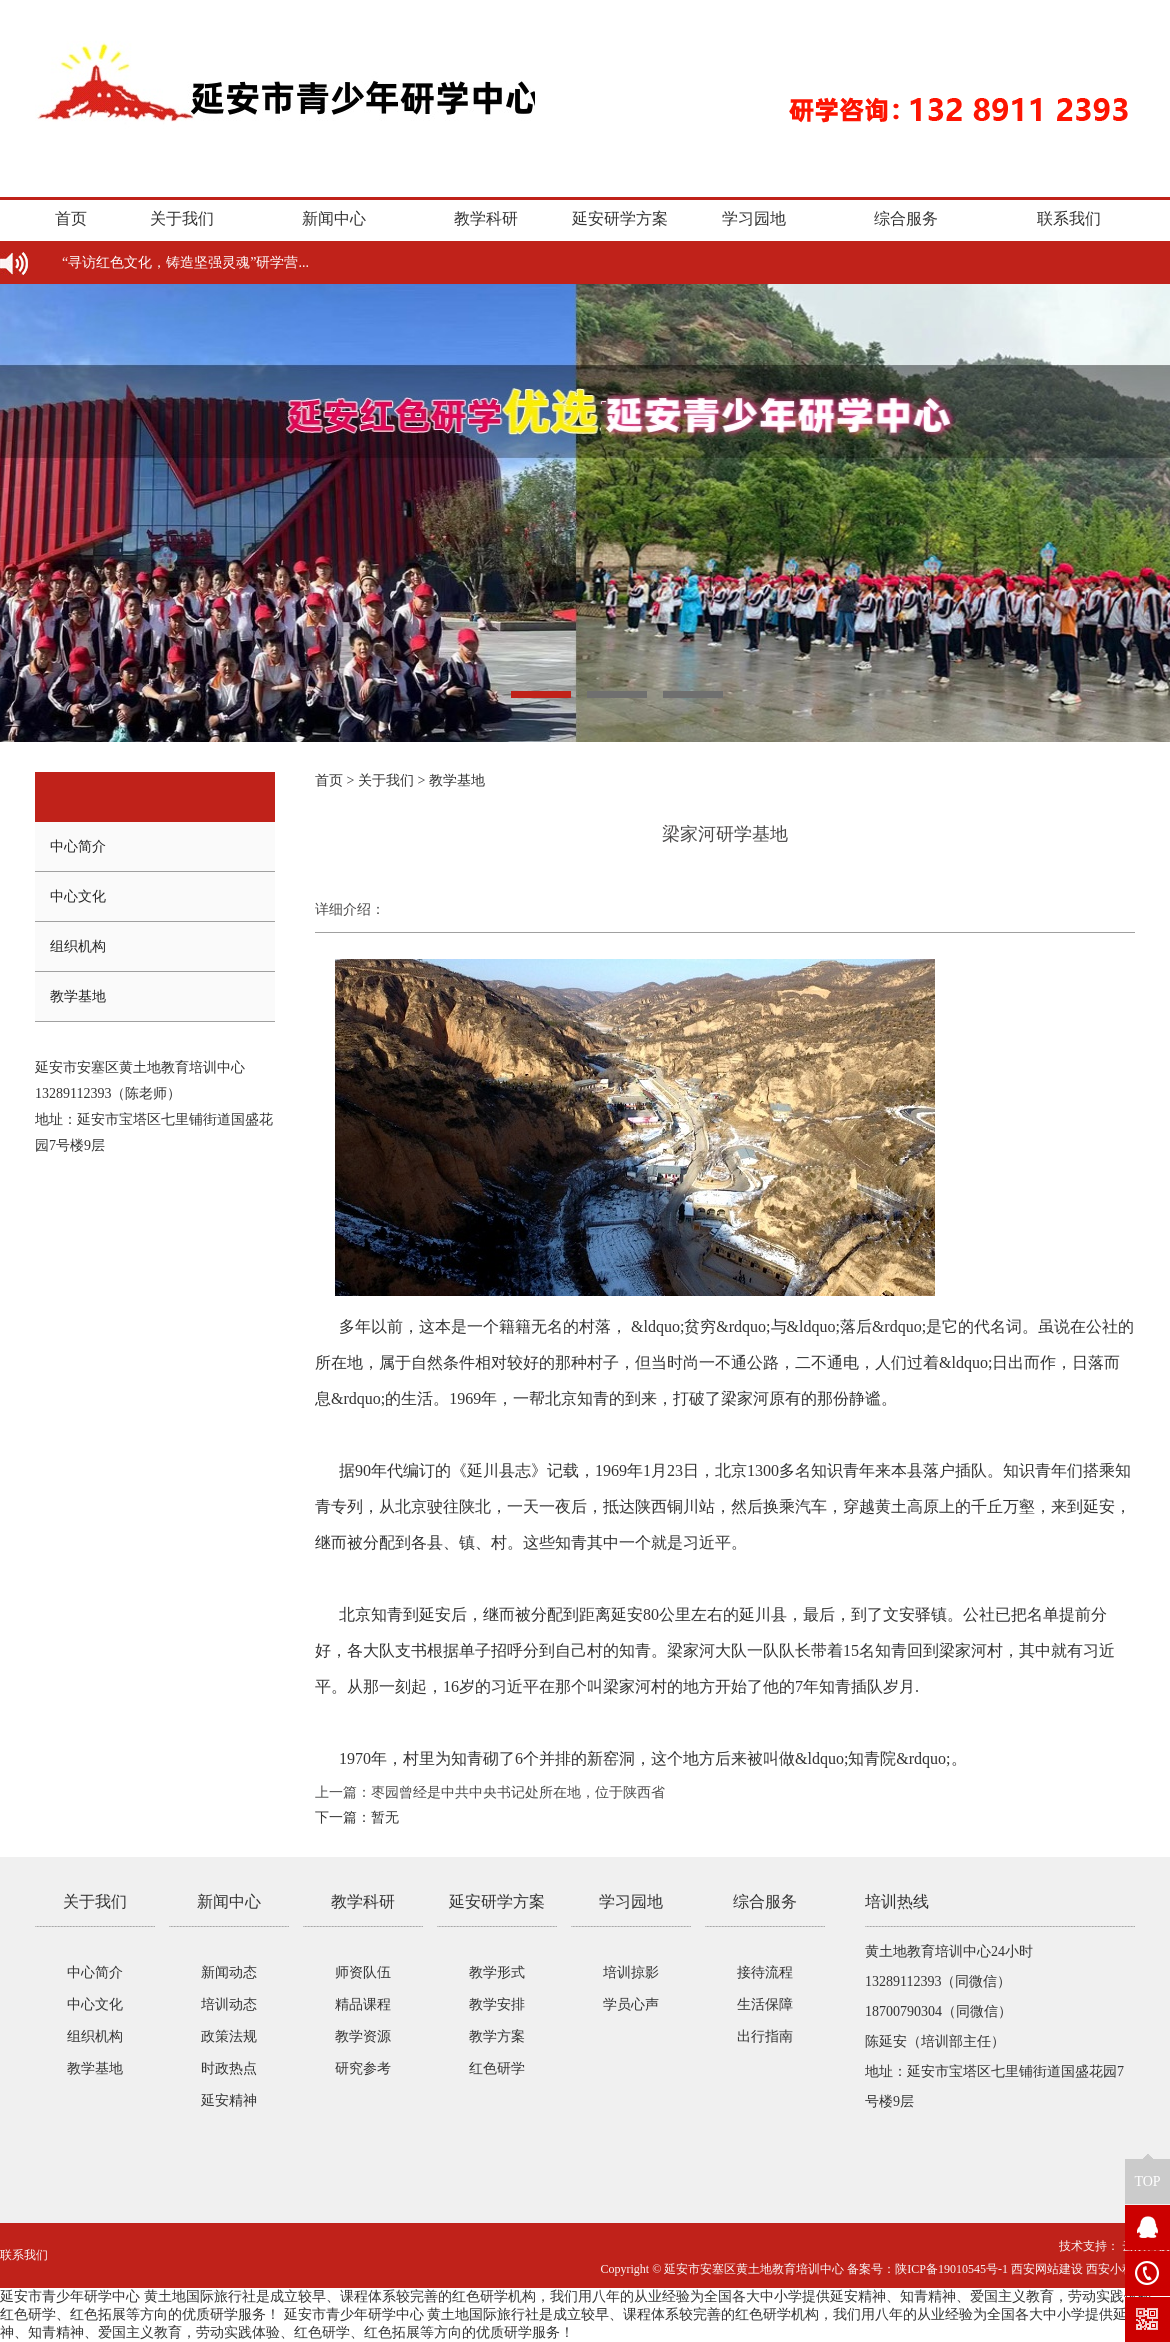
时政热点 (229, 2068)
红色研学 (497, 2068)
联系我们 (1069, 218)
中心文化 (78, 896)
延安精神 (229, 2100)
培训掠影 (631, 1972)
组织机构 (78, 946)
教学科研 (486, 218)
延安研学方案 (620, 218)
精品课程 (363, 2004)
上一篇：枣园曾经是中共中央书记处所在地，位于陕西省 (490, 1792)
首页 (71, 218)
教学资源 (363, 2036)
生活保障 (765, 2004)
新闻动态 (229, 1972)
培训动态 (229, 2004)
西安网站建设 (1047, 2269)
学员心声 (631, 2004)
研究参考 (363, 2068)
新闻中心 (334, 218)
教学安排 (497, 2004)
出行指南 (765, 2036)
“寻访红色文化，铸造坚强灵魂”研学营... (185, 262)
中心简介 (78, 846)
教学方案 (497, 2036)
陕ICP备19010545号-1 (951, 2269)
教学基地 (78, 996)
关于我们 (182, 218)
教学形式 (497, 1972)
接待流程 (765, 1972)
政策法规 (229, 2036)
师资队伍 (363, 1972)
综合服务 (906, 218)
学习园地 (754, 218)
